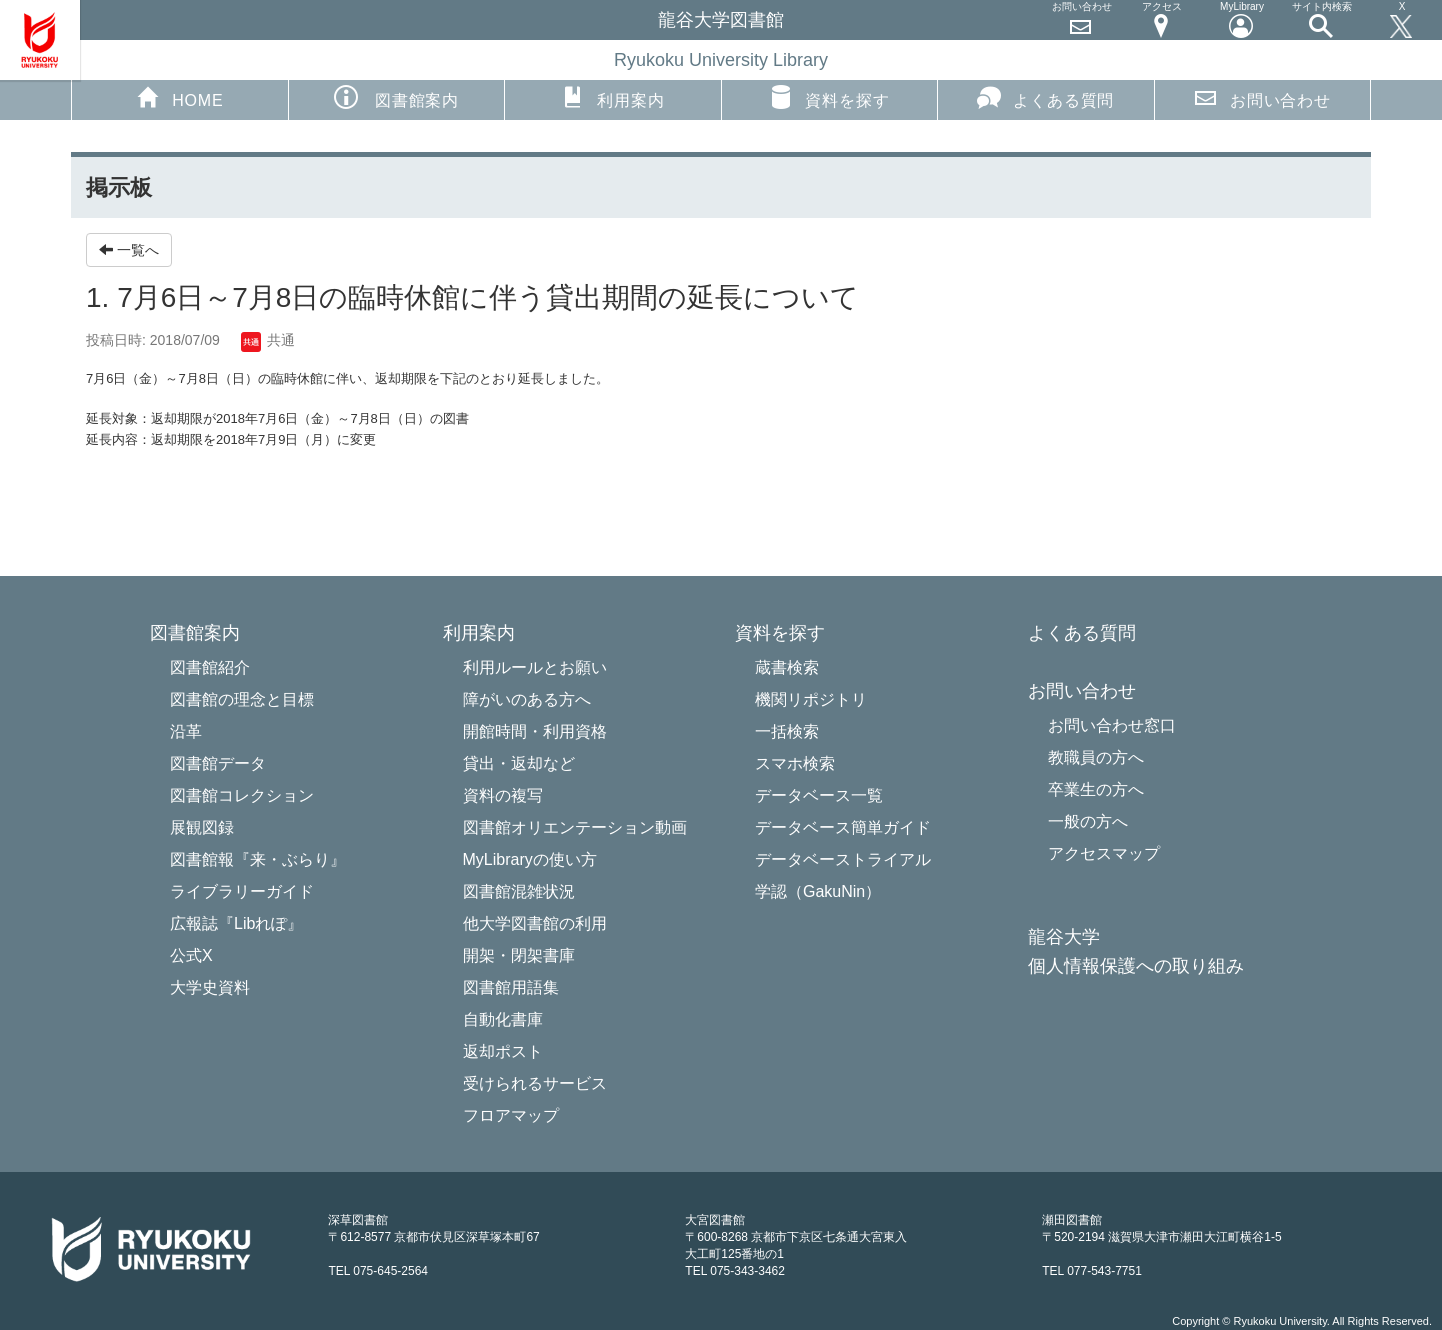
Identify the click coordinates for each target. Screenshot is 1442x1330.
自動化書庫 (503, 1019)
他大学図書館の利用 (535, 923)
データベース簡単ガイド (843, 827)
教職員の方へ (1096, 757)
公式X (191, 955)
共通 (268, 340)
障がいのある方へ (527, 699)
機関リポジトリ (811, 699)
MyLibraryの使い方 (530, 859)
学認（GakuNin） (818, 891)
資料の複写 (503, 795)
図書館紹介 (210, 667)
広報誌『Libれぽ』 (236, 923)
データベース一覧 (819, 795)
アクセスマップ (1104, 853)
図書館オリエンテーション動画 (575, 827)
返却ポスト (503, 1051)
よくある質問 (1045, 97)
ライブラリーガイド (242, 891)
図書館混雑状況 (519, 891)
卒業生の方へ (1096, 789)
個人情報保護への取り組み (1136, 966)
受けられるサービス (535, 1083)
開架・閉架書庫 (519, 955)
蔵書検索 (787, 667)
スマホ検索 (795, 763)
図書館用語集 (511, 987)
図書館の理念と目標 (242, 699)
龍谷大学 (1064, 937)
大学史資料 (210, 987)
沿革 (186, 731)
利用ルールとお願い (535, 667)
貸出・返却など (519, 763)
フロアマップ (511, 1115)
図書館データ (218, 763)
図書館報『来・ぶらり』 (258, 859)
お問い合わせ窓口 (1112, 725)
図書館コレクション (242, 795)
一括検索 (787, 731)
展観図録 (202, 827)
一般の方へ (1088, 821)
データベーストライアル (843, 859)
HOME (179, 97)
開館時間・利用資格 (535, 731)
